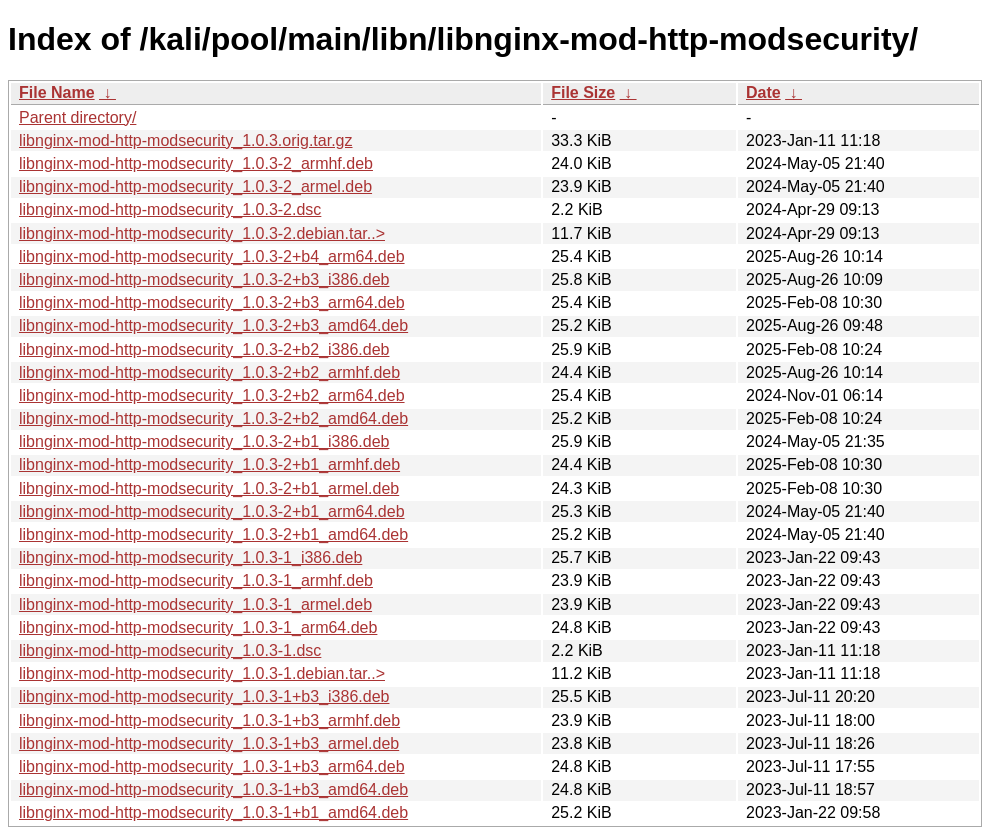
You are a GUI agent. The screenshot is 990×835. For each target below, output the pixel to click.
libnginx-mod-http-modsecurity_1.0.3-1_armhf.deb (196, 580)
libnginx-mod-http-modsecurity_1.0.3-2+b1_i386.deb (204, 441)
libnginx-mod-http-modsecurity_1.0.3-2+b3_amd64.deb (213, 325)
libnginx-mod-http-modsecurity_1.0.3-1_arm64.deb (198, 627)
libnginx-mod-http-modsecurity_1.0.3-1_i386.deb (190, 557)
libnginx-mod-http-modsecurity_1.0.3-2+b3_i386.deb (204, 279)
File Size (583, 92)
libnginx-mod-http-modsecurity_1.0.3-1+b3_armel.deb (209, 743)
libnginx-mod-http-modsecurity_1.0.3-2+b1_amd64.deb (213, 534)
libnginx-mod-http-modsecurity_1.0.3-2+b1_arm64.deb (212, 511)
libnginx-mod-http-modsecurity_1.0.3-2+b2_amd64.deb (213, 418)
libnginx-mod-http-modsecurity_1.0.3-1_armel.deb (195, 604)
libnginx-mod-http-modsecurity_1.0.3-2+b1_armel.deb (209, 488)
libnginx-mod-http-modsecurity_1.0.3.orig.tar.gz (186, 140)
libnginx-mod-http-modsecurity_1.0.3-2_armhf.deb (196, 163)
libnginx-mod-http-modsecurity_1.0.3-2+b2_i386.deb (204, 349)
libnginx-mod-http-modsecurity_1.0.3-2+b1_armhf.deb (209, 464)
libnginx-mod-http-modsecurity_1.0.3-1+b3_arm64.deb (212, 766)
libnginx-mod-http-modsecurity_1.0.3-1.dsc (170, 650)
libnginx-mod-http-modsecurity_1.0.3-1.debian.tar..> (202, 673)
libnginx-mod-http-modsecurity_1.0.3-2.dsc (170, 209)
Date (763, 92)
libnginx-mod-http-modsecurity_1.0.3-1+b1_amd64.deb (213, 812)
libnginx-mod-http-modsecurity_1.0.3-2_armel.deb (195, 186)
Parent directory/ (77, 117)
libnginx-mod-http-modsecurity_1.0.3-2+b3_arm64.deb (212, 302)
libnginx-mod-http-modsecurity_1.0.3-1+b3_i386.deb (204, 696)
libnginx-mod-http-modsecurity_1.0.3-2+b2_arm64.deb (212, 395)
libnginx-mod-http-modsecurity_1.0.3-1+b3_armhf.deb (209, 720)
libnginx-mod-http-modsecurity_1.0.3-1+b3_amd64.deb (213, 789)
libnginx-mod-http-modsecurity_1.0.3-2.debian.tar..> (202, 233)
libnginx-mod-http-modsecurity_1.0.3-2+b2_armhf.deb (209, 372)
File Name (57, 92)
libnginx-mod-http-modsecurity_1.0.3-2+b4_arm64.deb (212, 256)
